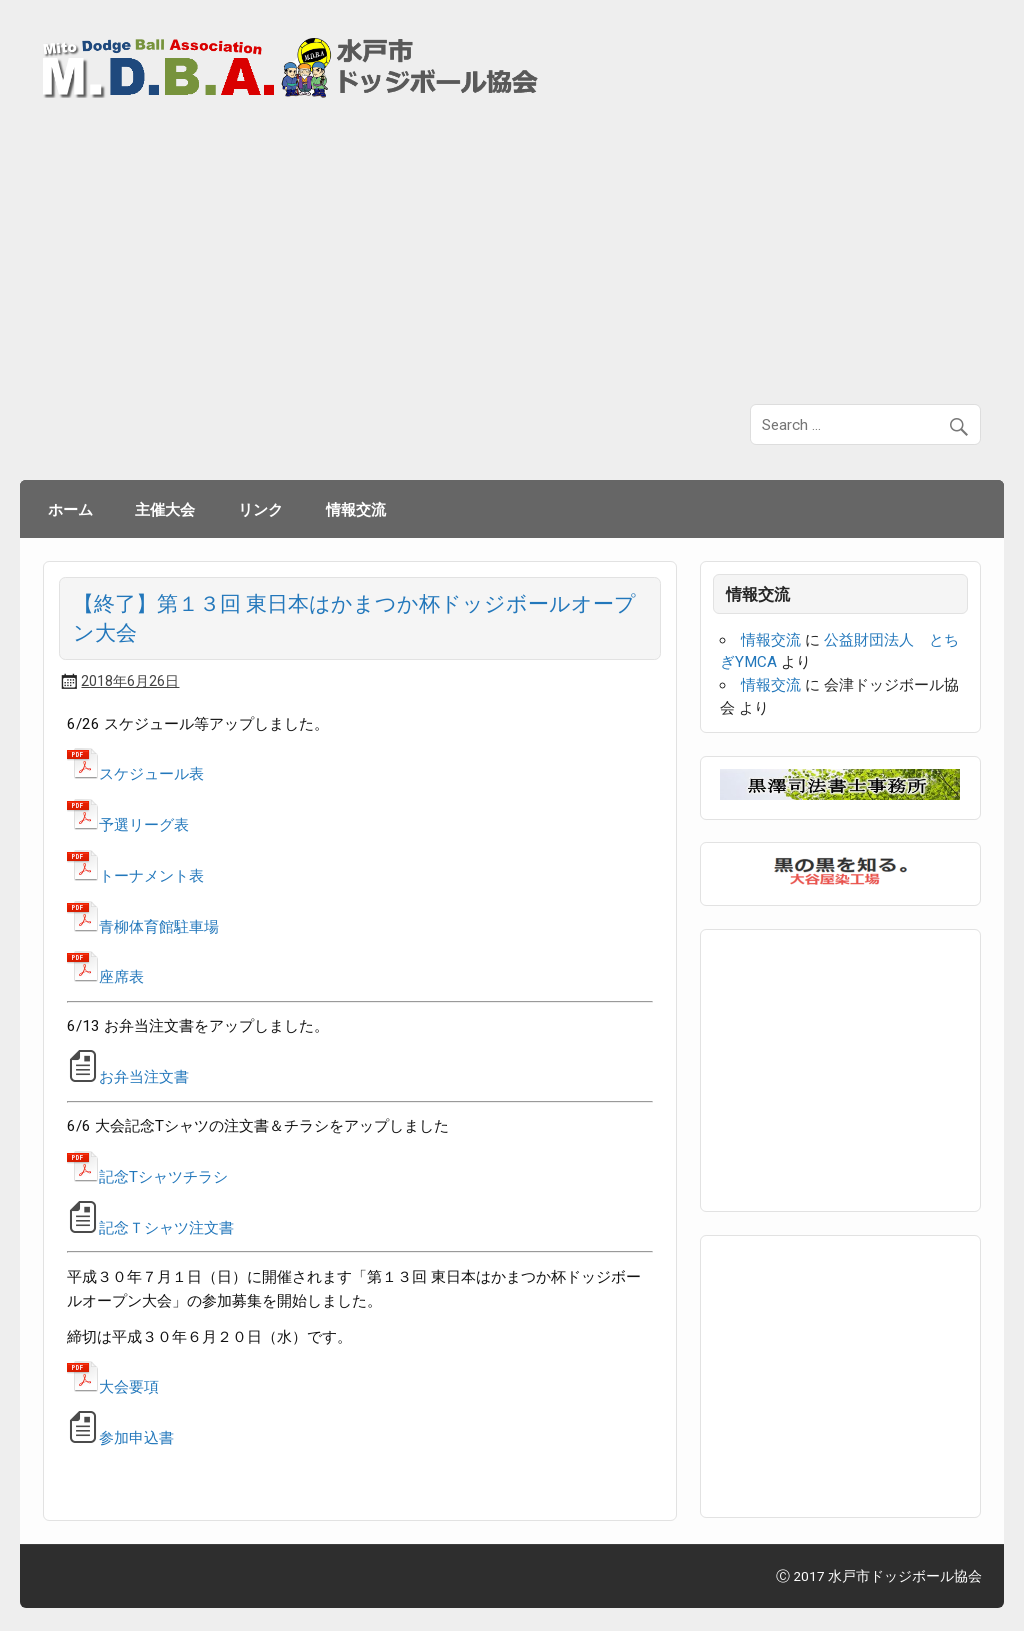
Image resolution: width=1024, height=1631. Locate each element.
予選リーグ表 (128, 825)
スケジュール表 (135, 774)
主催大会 (165, 509)
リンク (260, 509)
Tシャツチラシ (178, 1177)
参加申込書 (120, 1438)
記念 (98, 1177)
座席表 (105, 977)
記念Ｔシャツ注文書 (166, 1228)
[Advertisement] (512, 253)
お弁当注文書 (144, 1077)
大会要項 (113, 1387)
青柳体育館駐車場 (143, 927)
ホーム (70, 509)
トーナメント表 (135, 876)
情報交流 (356, 509)
